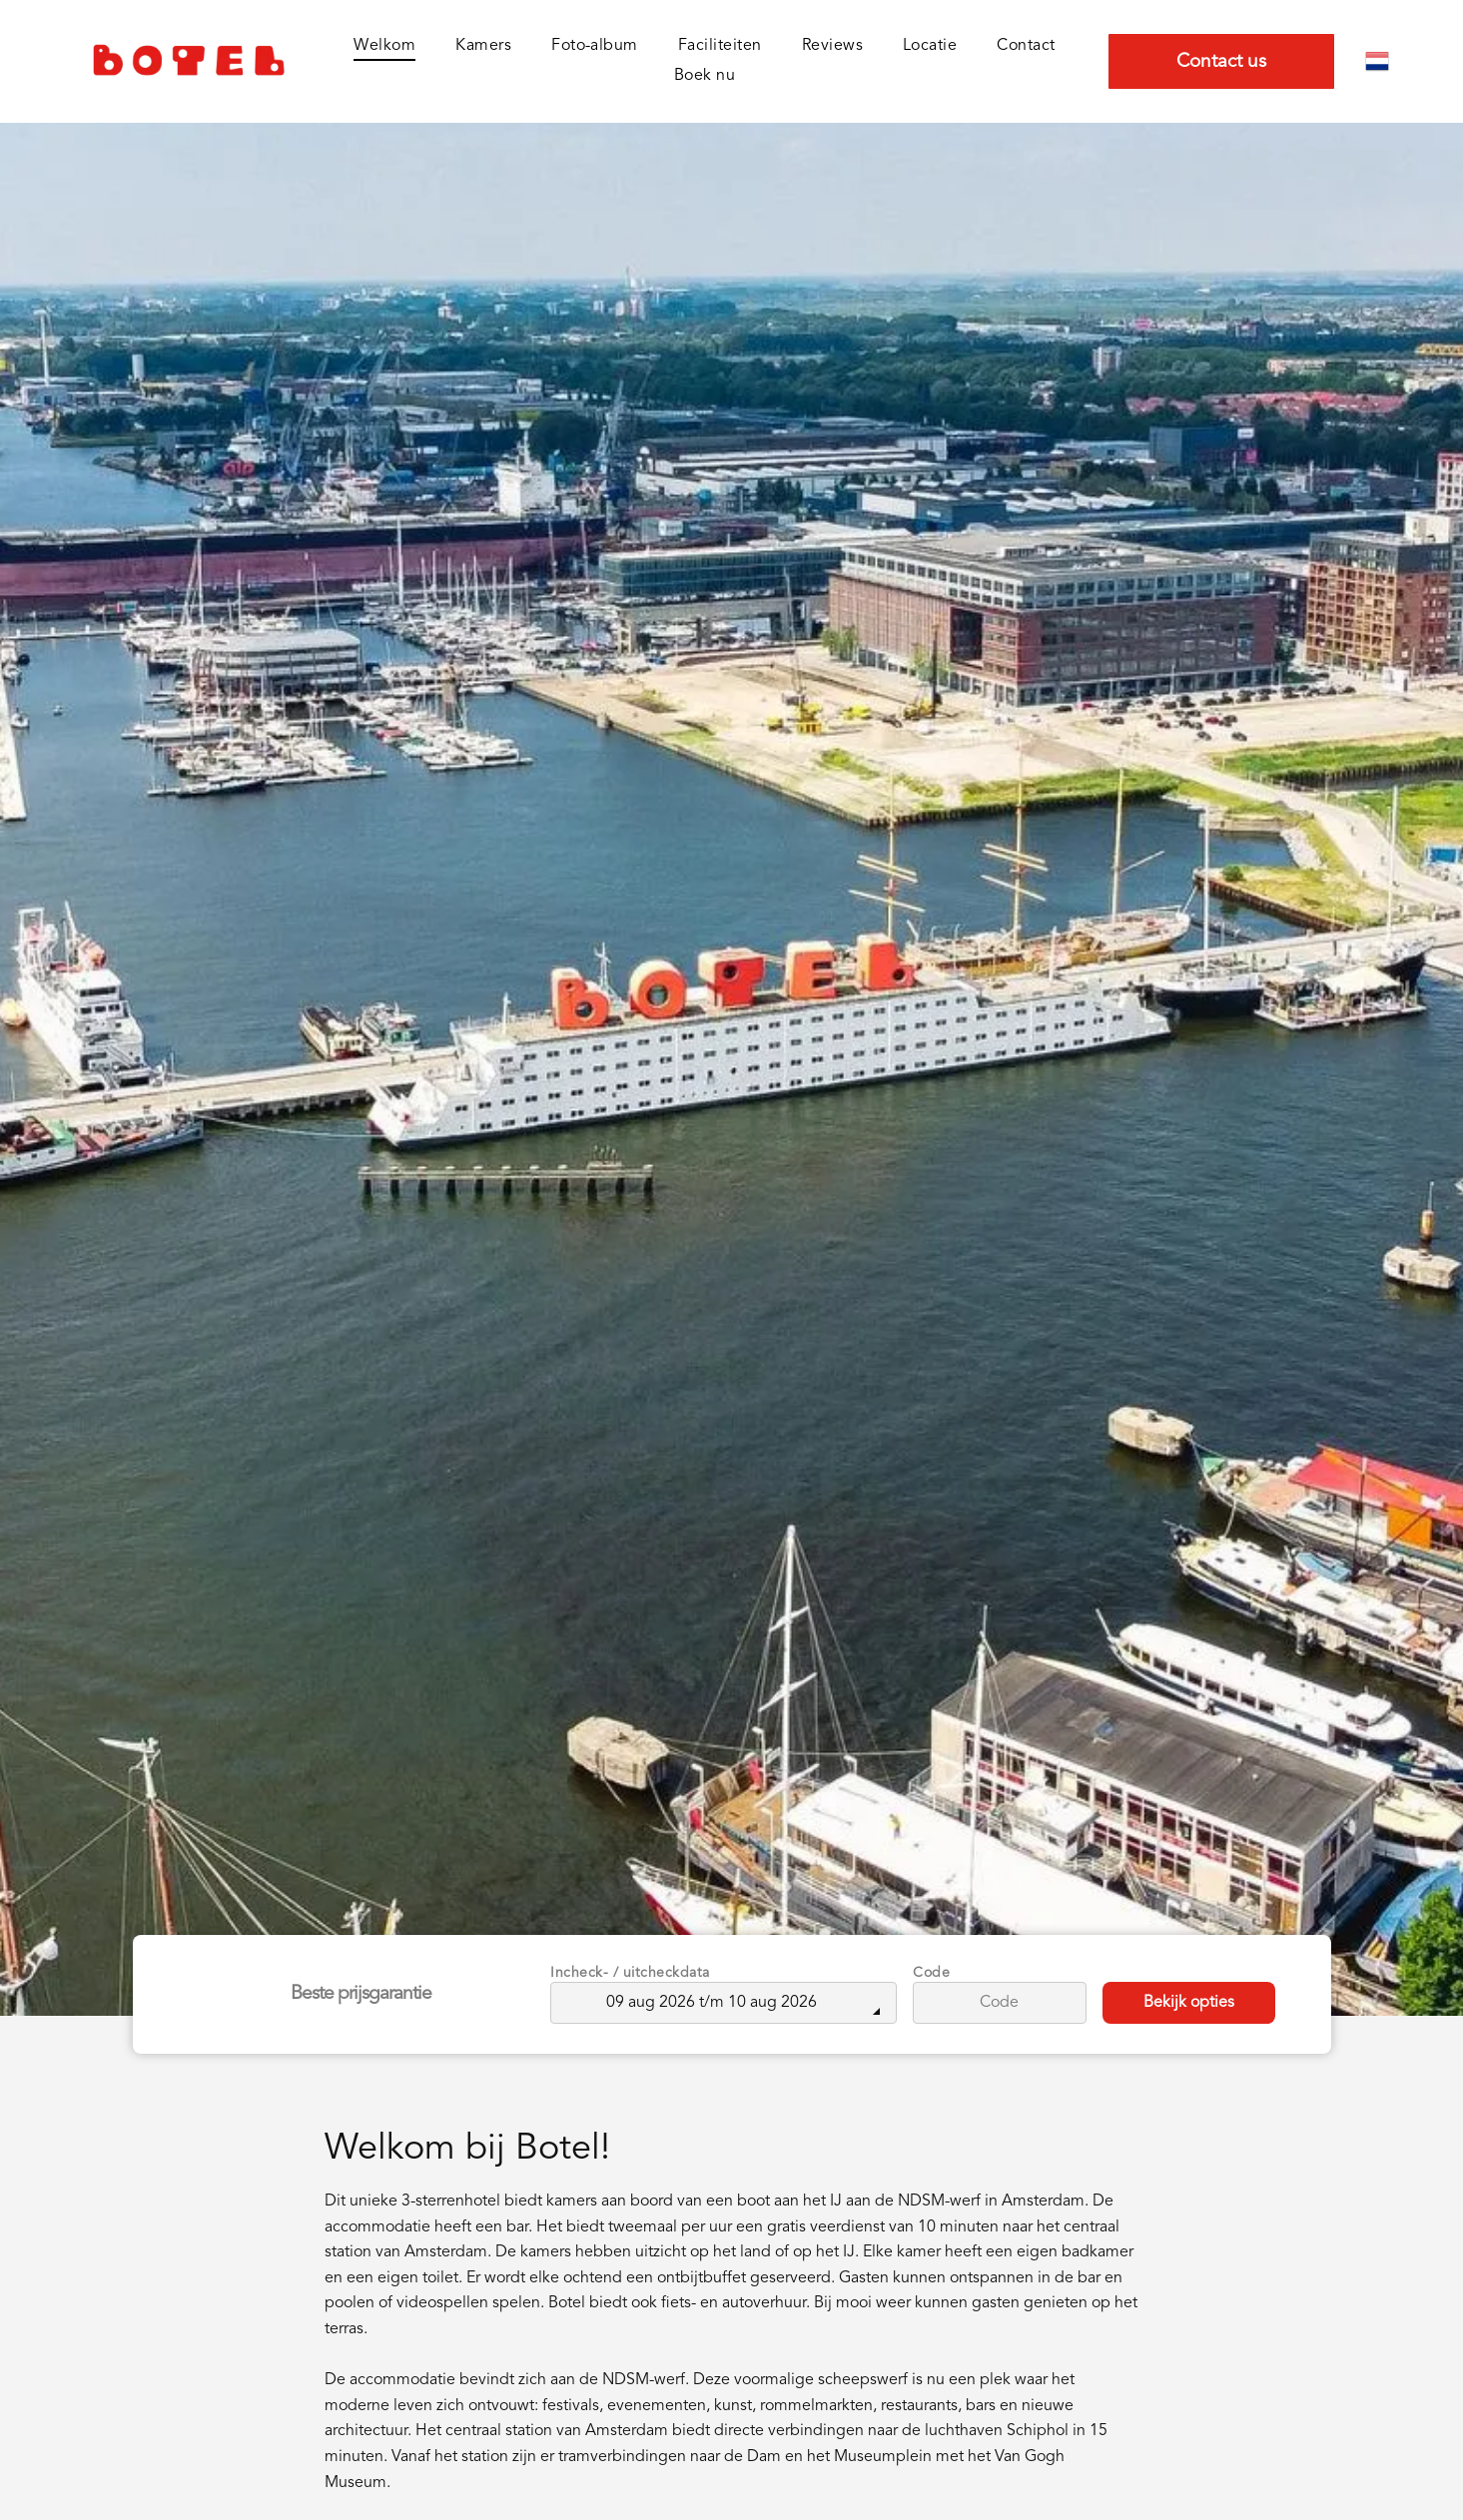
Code (931, 1973)
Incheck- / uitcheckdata (630, 1973)
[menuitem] (384, 46)
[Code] (1000, 2003)
